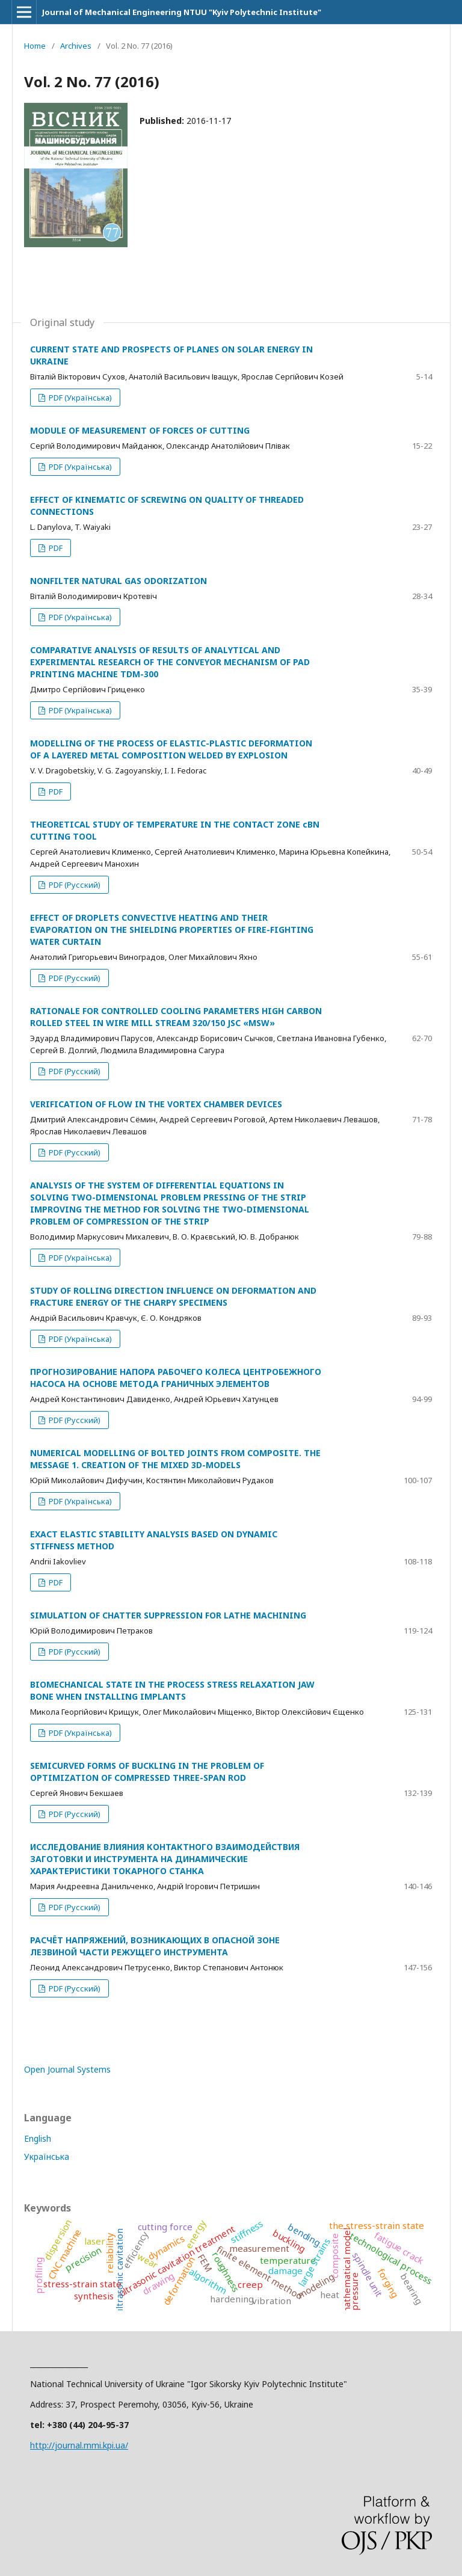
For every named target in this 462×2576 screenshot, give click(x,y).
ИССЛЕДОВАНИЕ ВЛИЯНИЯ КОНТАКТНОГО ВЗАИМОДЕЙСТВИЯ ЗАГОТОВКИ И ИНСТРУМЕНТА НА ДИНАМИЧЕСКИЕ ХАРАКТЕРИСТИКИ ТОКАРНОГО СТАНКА (165, 1859)
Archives (75, 45)
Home (35, 45)
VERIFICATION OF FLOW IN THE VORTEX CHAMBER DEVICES (156, 1104)
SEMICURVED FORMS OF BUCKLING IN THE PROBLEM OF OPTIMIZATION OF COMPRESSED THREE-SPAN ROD (147, 1771)
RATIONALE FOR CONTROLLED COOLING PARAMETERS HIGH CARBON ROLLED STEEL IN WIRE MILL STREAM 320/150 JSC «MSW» (176, 1016)
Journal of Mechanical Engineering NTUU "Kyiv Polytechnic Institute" (181, 12)
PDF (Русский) (73, 884)
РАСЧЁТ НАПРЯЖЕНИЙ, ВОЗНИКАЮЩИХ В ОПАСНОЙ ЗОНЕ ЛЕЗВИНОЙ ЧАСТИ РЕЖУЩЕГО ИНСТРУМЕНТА (155, 1946)
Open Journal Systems (67, 2069)
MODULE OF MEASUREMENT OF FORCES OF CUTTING (140, 430)
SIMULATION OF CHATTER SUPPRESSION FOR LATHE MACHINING (168, 1615)
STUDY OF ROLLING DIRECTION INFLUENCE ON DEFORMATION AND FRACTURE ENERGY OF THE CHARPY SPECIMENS (173, 1296)
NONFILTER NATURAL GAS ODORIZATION (118, 580)
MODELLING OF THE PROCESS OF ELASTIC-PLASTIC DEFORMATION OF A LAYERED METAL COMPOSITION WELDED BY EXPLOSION (171, 749)
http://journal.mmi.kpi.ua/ (79, 2445)
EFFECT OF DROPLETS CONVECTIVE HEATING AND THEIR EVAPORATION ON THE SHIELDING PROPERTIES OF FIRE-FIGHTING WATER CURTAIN (171, 929)
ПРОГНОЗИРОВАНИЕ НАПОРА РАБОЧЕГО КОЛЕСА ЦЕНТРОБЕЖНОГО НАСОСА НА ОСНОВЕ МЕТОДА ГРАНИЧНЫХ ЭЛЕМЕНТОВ (175, 1377)
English (37, 2138)
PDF (55, 548)
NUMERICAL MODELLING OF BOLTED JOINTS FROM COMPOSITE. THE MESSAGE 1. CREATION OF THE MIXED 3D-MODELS (175, 1459)
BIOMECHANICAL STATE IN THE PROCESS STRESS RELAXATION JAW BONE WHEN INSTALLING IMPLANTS (172, 1690)
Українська (46, 2156)
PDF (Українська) (79, 397)
